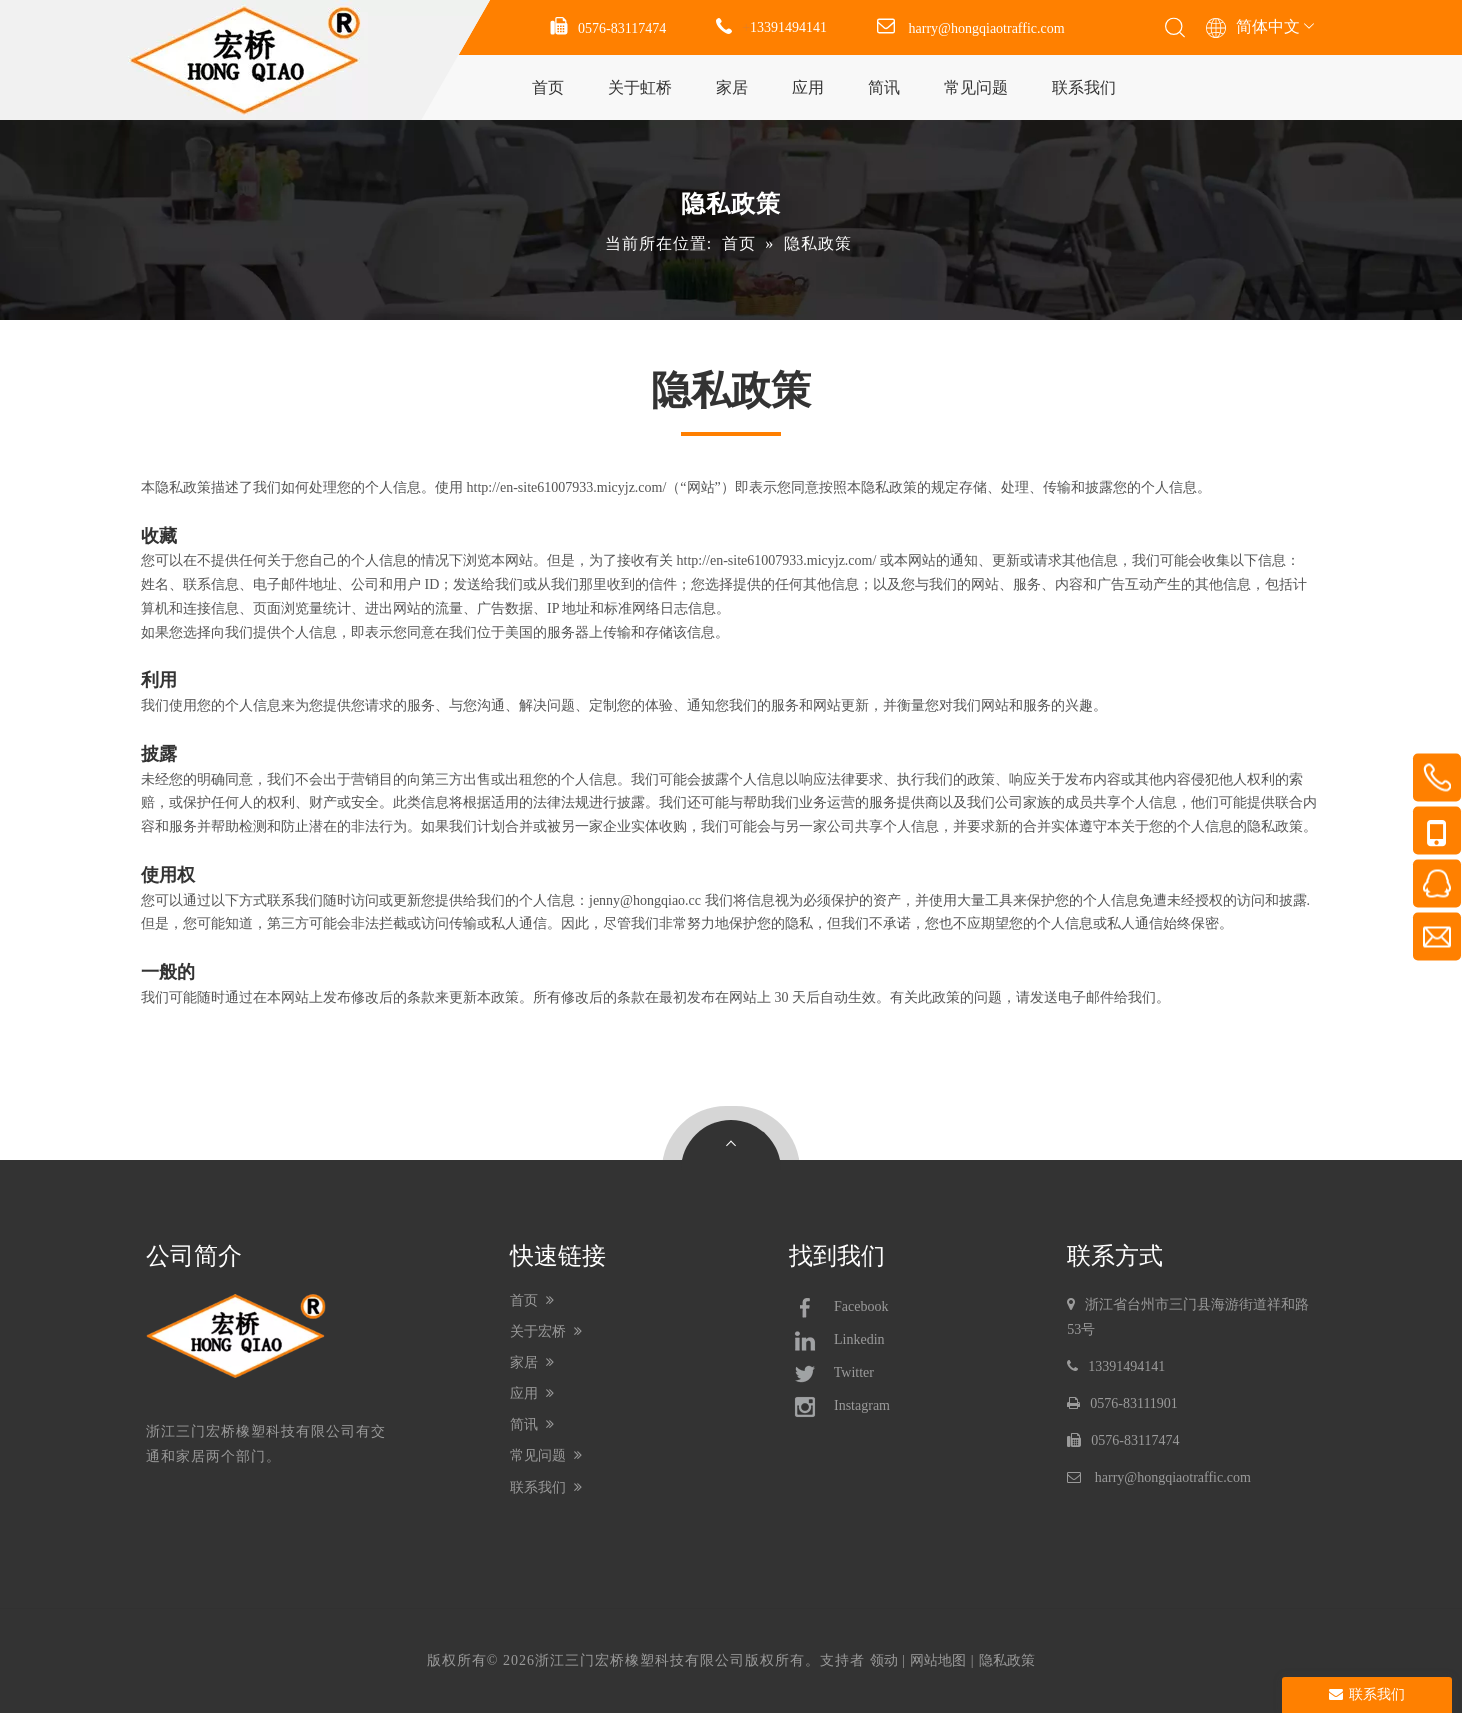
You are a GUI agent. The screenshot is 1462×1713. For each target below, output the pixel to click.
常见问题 (976, 87)
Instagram (839, 1407)
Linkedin (837, 1341)
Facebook (839, 1308)
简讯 (884, 87)
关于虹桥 (640, 87)
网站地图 (938, 1660)
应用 (808, 87)
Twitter (831, 1374)
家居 (732, 87)
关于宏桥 (546, 1332)
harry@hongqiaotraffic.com (987, 28)
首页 (548, 87)
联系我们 (1084, 87)
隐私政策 (1007, 1660)
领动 (884, 1660)
